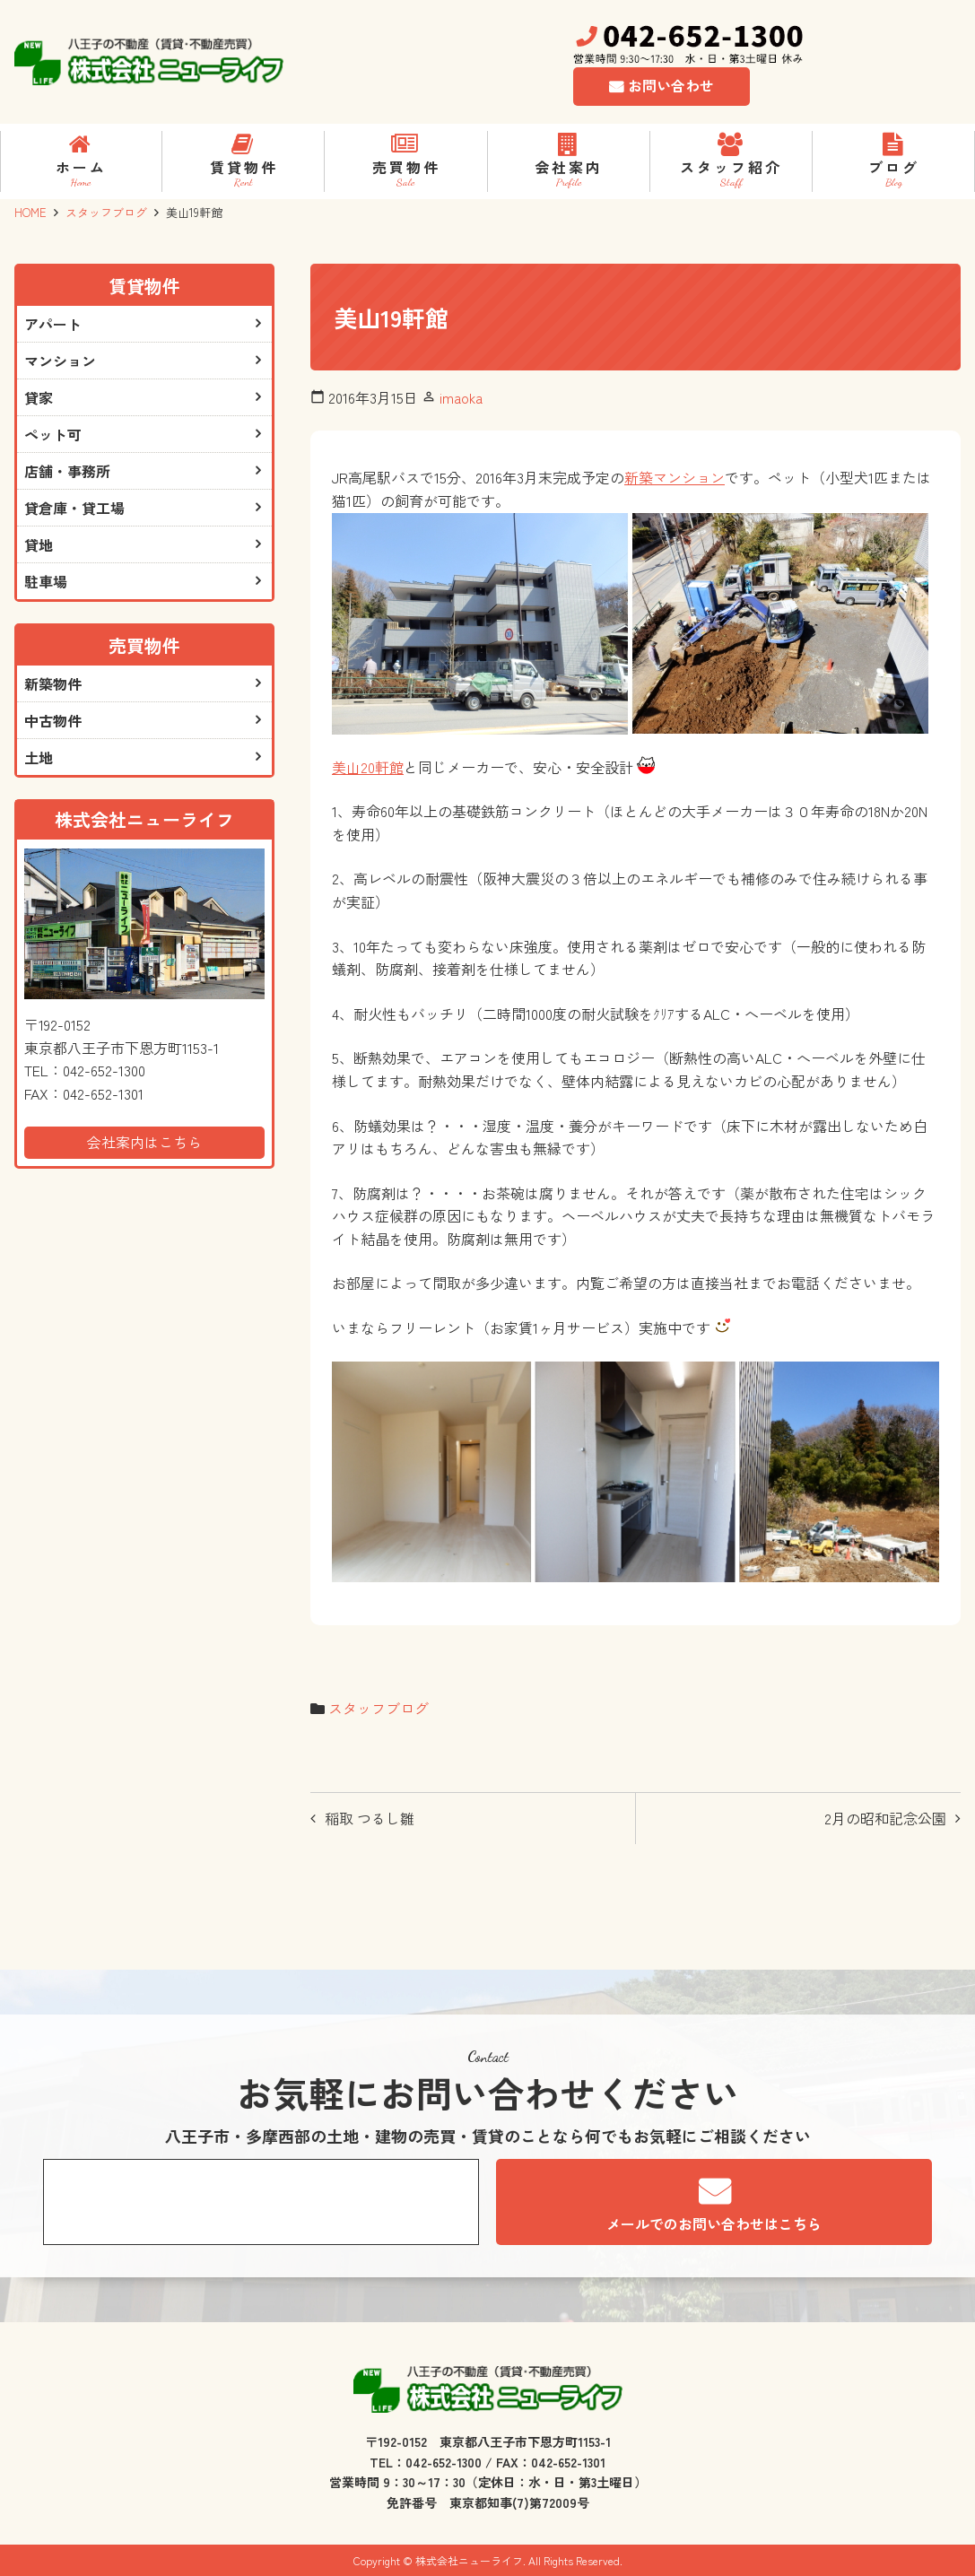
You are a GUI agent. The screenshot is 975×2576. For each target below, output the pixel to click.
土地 (38, 757)
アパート (53, 324)
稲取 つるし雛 (369, 1818)
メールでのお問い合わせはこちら (714, 2223)
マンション (60, 360)
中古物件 (53, 720)
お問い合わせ (671, 85)
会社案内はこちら (144, 1142)
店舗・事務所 (67, 471)
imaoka (461, 397)
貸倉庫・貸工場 (74, 507)
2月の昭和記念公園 (885, 1818)
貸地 (38, 544)
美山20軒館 (368, 767)
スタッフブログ (106, 212)
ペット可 (53, 434)
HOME (30, 212)
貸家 (38, 397)
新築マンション (674, 477)
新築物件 (53, 683)
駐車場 (45, 581)
